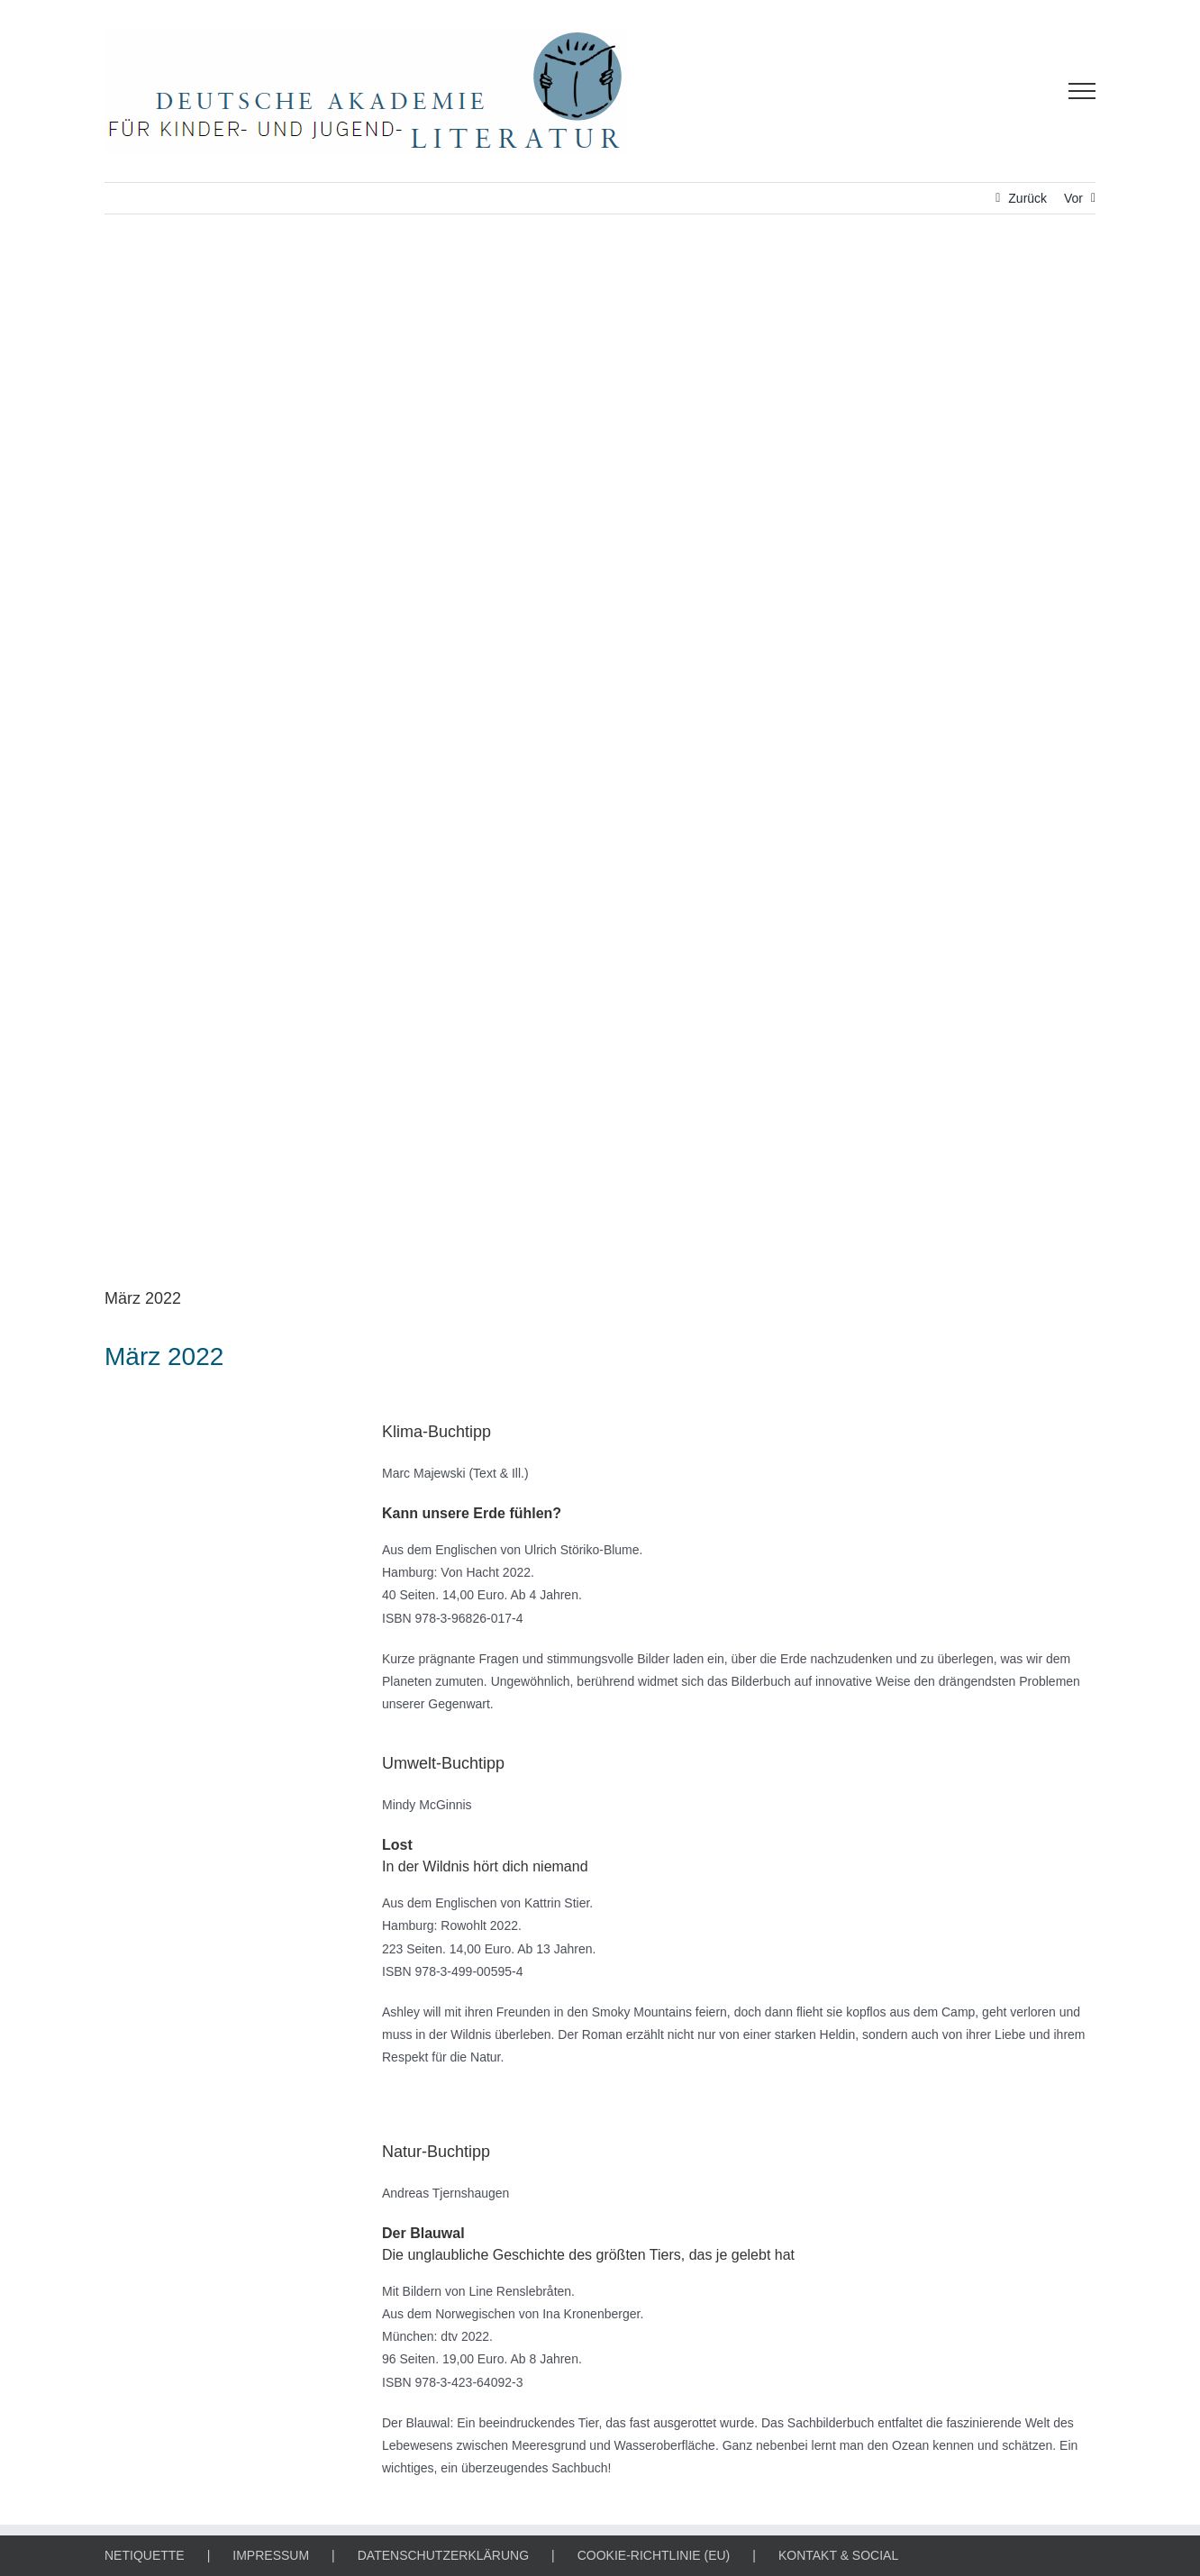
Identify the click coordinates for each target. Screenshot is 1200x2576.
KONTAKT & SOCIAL (838, 2555)
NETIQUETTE (145, 2555)
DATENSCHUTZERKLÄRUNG (443, 2555)
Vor (1073, 198)
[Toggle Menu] (1082, 91)
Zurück (1027, 198)
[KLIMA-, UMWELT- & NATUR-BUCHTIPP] (600, 764)
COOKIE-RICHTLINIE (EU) (654, 2555)
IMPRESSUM (270, 2555)
